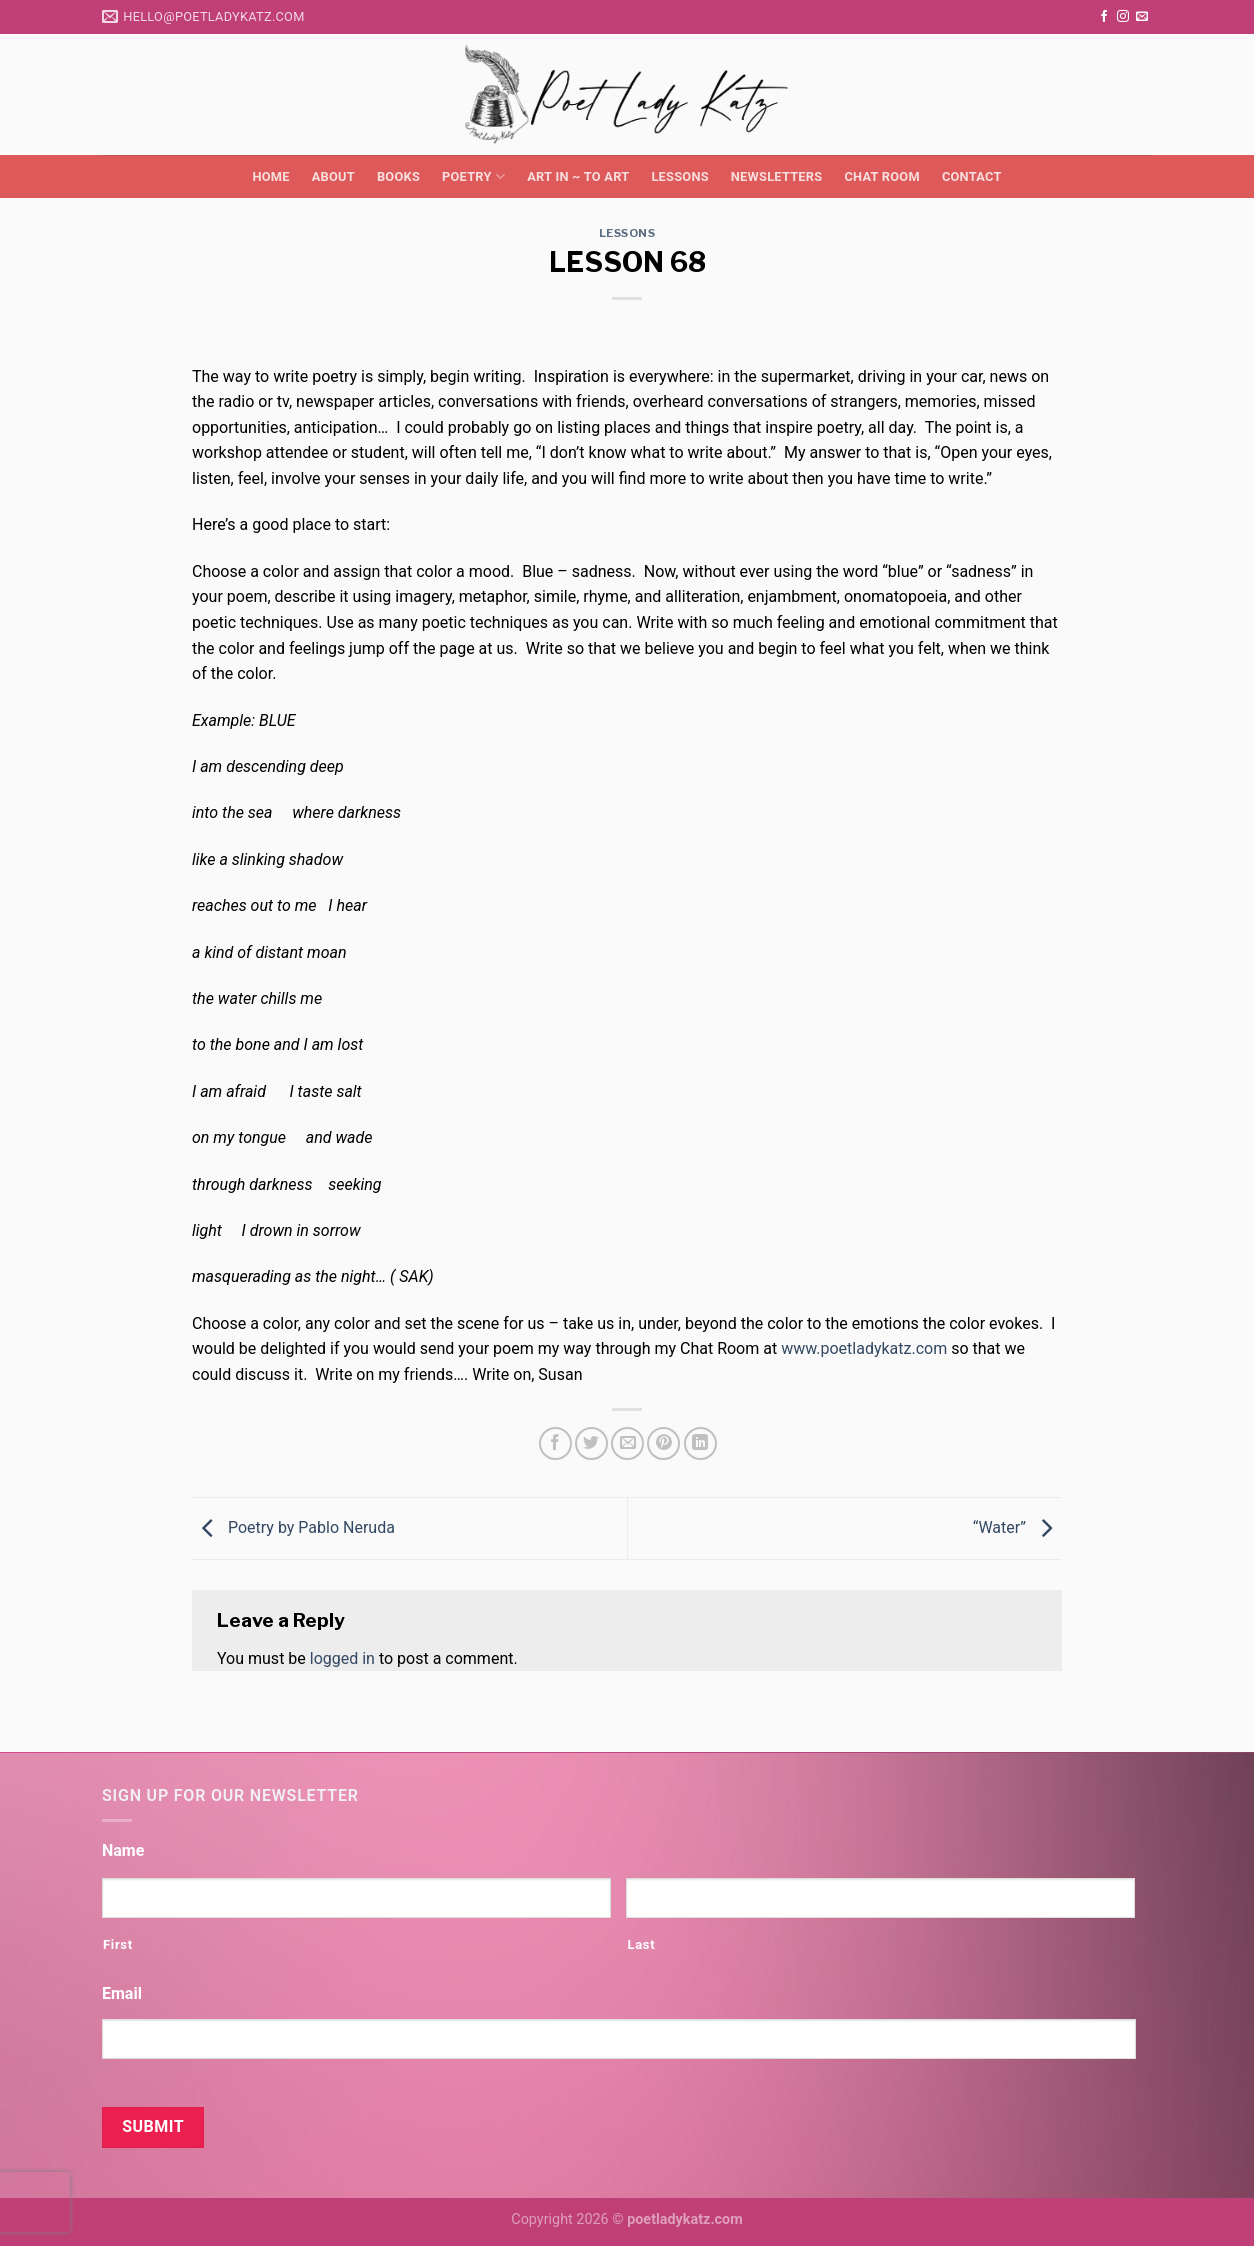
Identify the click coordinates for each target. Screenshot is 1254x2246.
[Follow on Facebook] (1104, 17)
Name (123, 1850)
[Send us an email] (1142, 17)
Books (398, 176)
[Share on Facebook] (555, 1443)
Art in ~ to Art (578, 176)
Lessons (679, 176)
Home (270, 176)
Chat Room (881, 176)
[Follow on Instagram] (1123, 17)
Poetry (473, 176)
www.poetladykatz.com (864, 1348)
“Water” (1017, 1527)
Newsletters (777, 176)
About (333, 176)
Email (122, 1993)
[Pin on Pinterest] (663, 1443)
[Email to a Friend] (627, 1443)
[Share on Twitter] (591, 1443)
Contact (972, 176)
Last (641, 1944)
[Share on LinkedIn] (700, 1443)
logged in (342, 1658)
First (118, 1944)
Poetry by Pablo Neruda (293, 1527)
